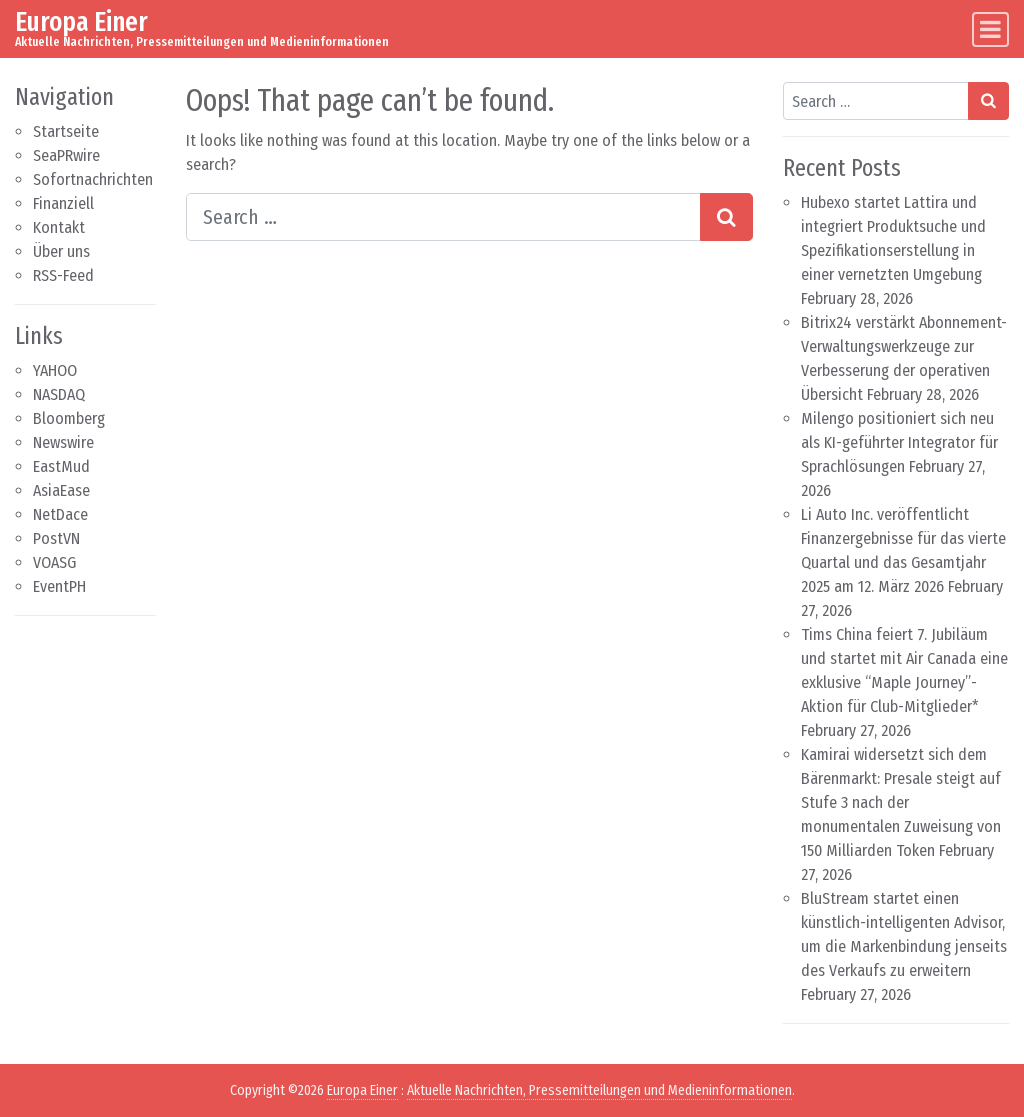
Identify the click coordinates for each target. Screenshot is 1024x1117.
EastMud (61, 466)
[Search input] (443, 217)
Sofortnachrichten (93, 179)
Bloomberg (69, 418)
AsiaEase (61, 490)
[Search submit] (726, 217)
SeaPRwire (66, 155)
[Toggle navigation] (990, 29)
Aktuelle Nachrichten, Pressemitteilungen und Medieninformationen (599, 1090)
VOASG (54, 562)
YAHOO (55, 370)
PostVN (56, 538)
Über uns (61, 251)
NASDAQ (59, 394)
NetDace (60, 514)
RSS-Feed (63, 275)
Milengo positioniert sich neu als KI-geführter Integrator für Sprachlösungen (899, 442)
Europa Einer (81, 21)
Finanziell (63, 203)
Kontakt (59, 227)
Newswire (63, 442)
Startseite (66, 131)
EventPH (59, 586)
